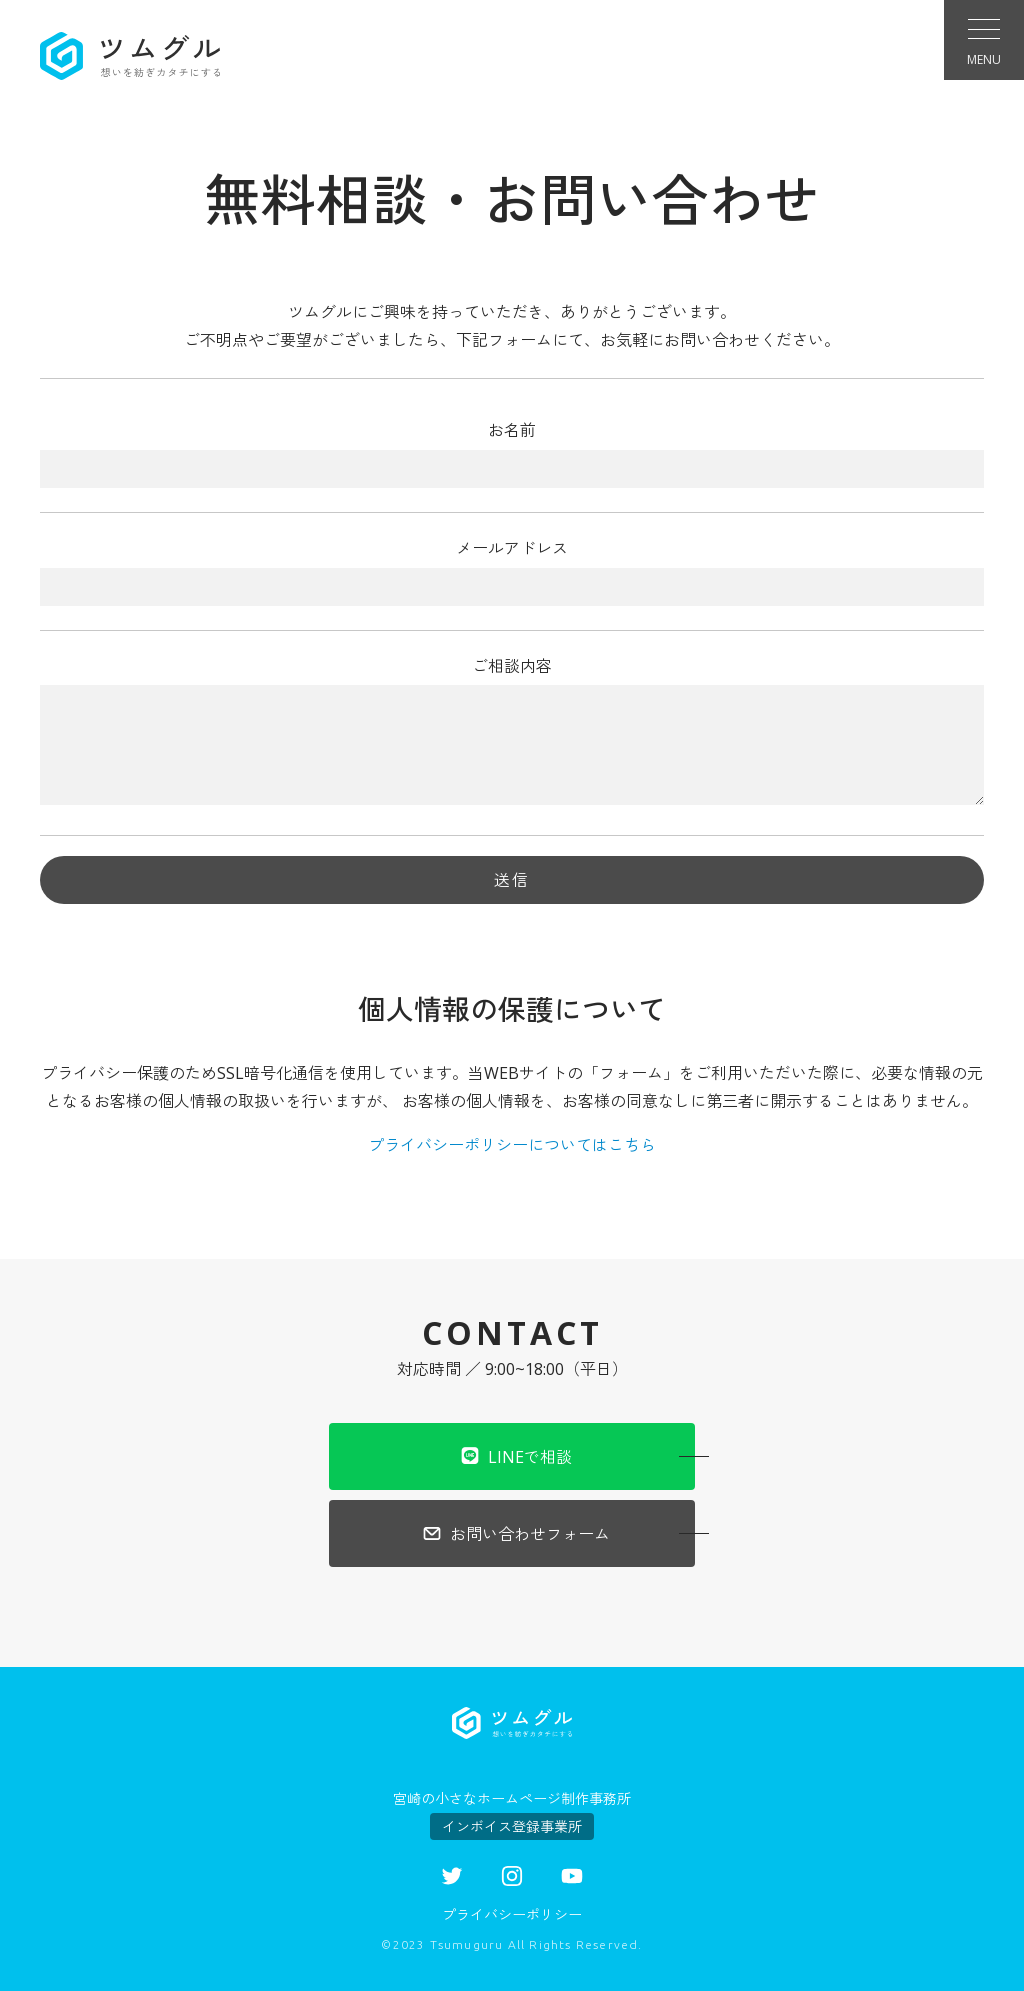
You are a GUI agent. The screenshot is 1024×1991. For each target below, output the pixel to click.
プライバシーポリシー (512, 1914)
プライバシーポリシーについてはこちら (512, 1145)
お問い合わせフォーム (516, 1532)
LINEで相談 (516, 1455)
